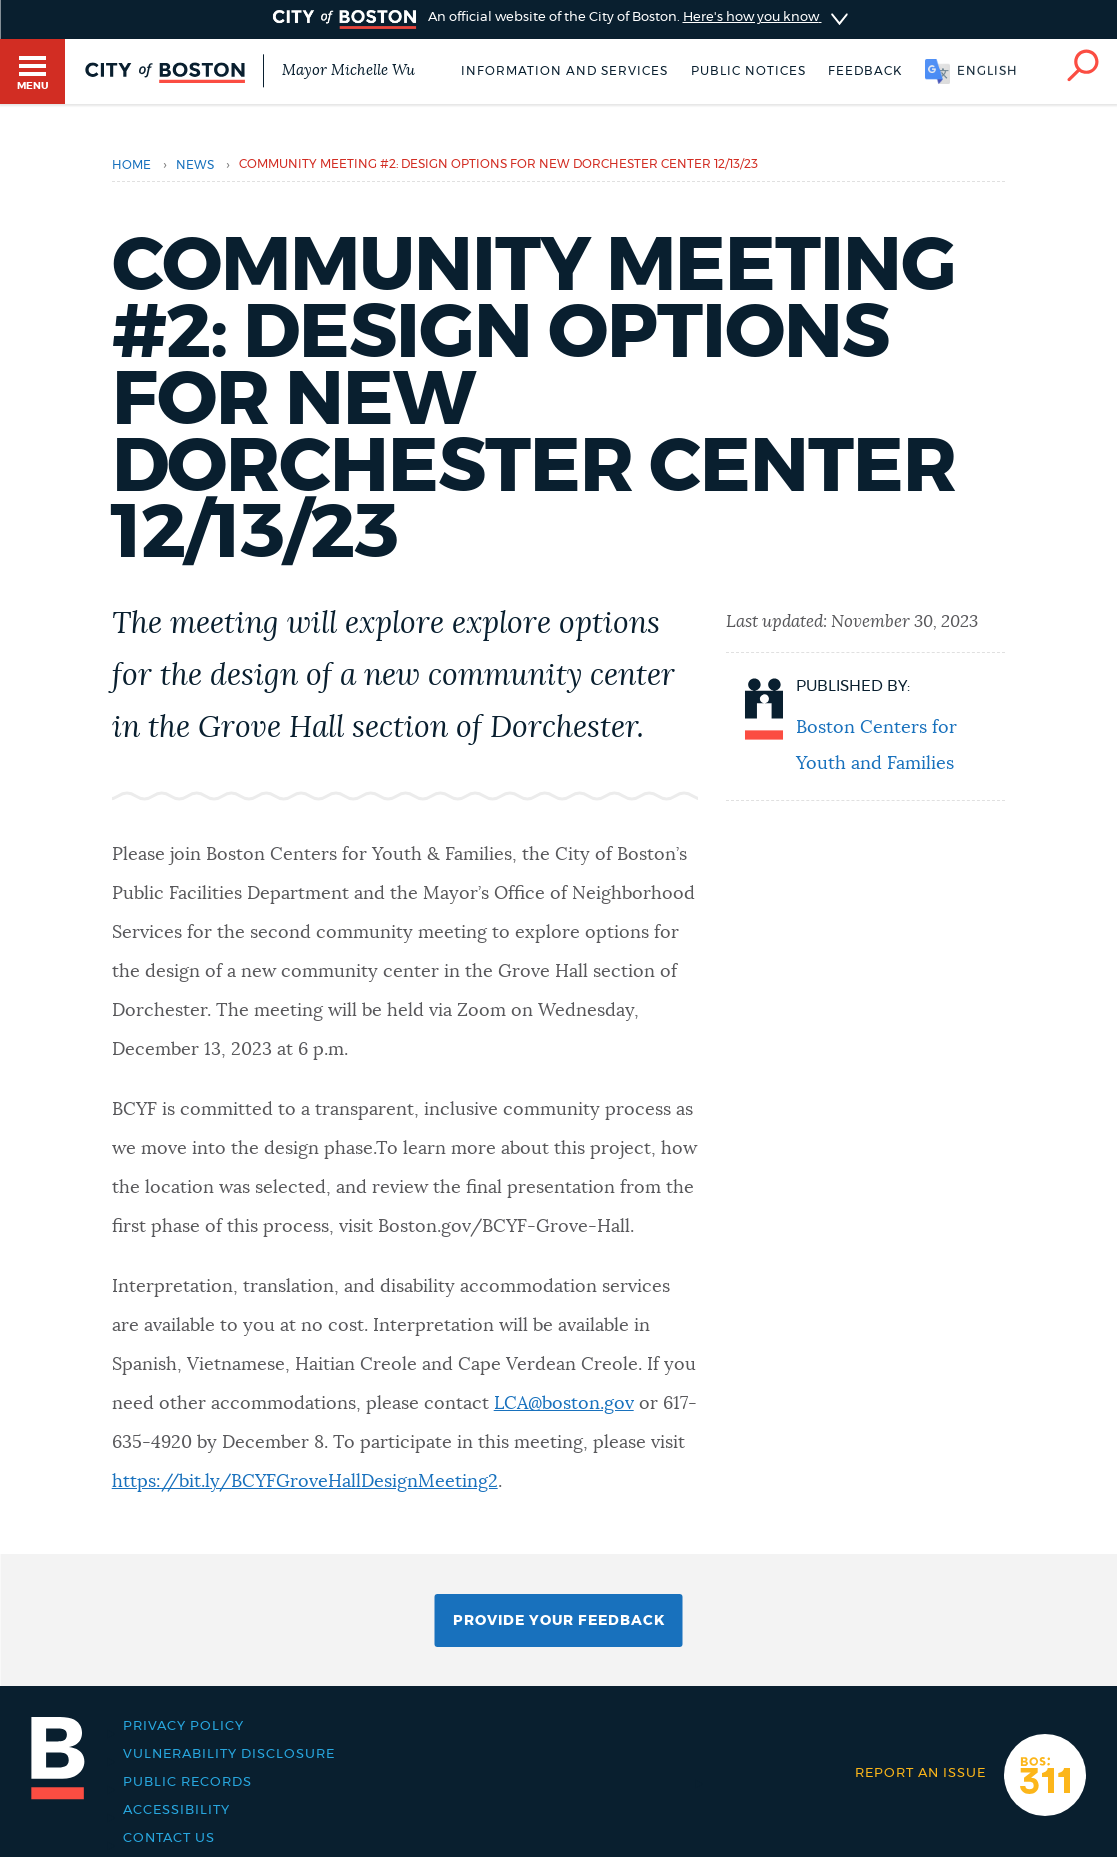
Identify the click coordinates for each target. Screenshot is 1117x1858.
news (195, 165)
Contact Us (169, 1838)
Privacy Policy (183, 1726)
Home (131, 165)
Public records (187, 1782)
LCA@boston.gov (564, 1404)
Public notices (748, 71)
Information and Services (564, 71)
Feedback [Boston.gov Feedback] (865, 71)
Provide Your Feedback (559, 1621)
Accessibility (176, 1810)
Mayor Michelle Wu (348, 70)
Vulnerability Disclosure (229, 1754)
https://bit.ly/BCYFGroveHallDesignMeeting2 (305, 1482)
